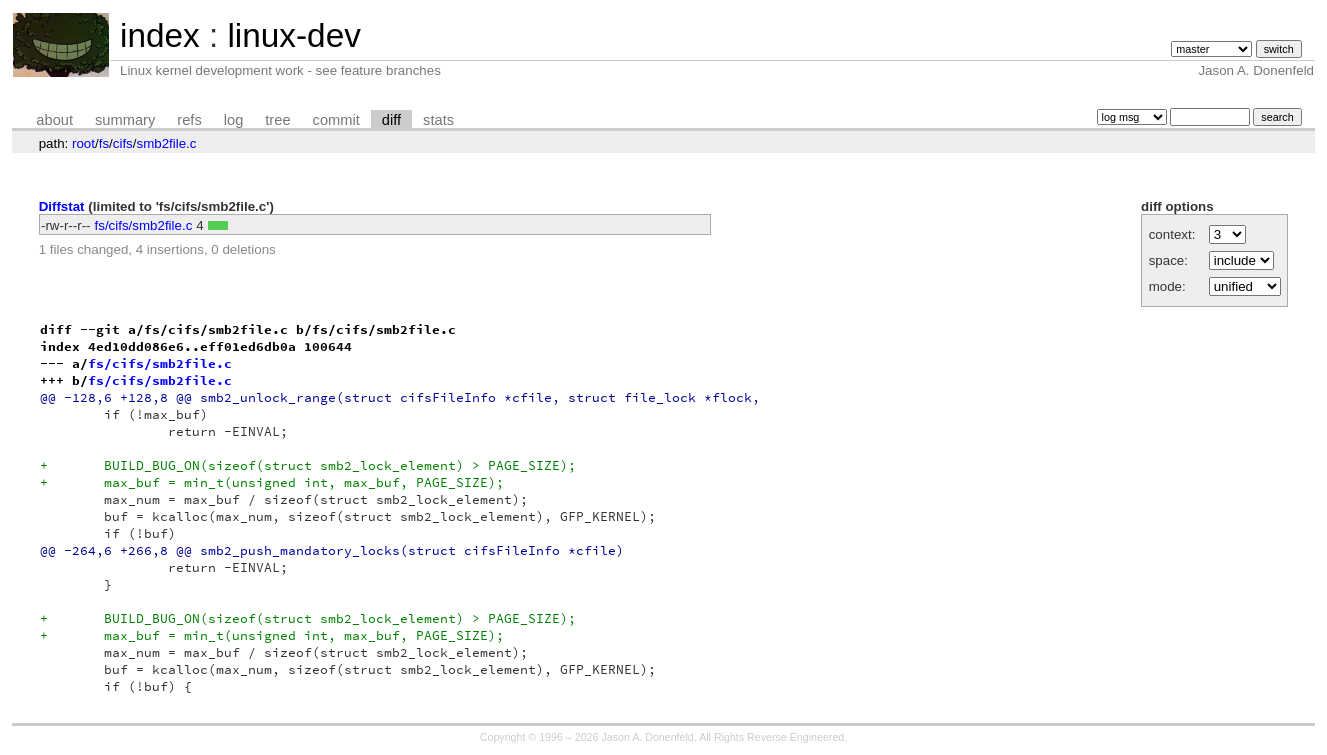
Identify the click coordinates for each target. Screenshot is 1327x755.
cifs (123, 143)
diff (391, 120)
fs (104, 143)
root (83, 143)
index (160, 35)
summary (125, 120)
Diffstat (62, 206)
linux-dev (293, 35)
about (54, 120)
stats (438, 120)
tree (277, 120)
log (234, 120)
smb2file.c (166, 143)
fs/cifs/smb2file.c (144, 225)
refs (189, 120)
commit (336, 120)
